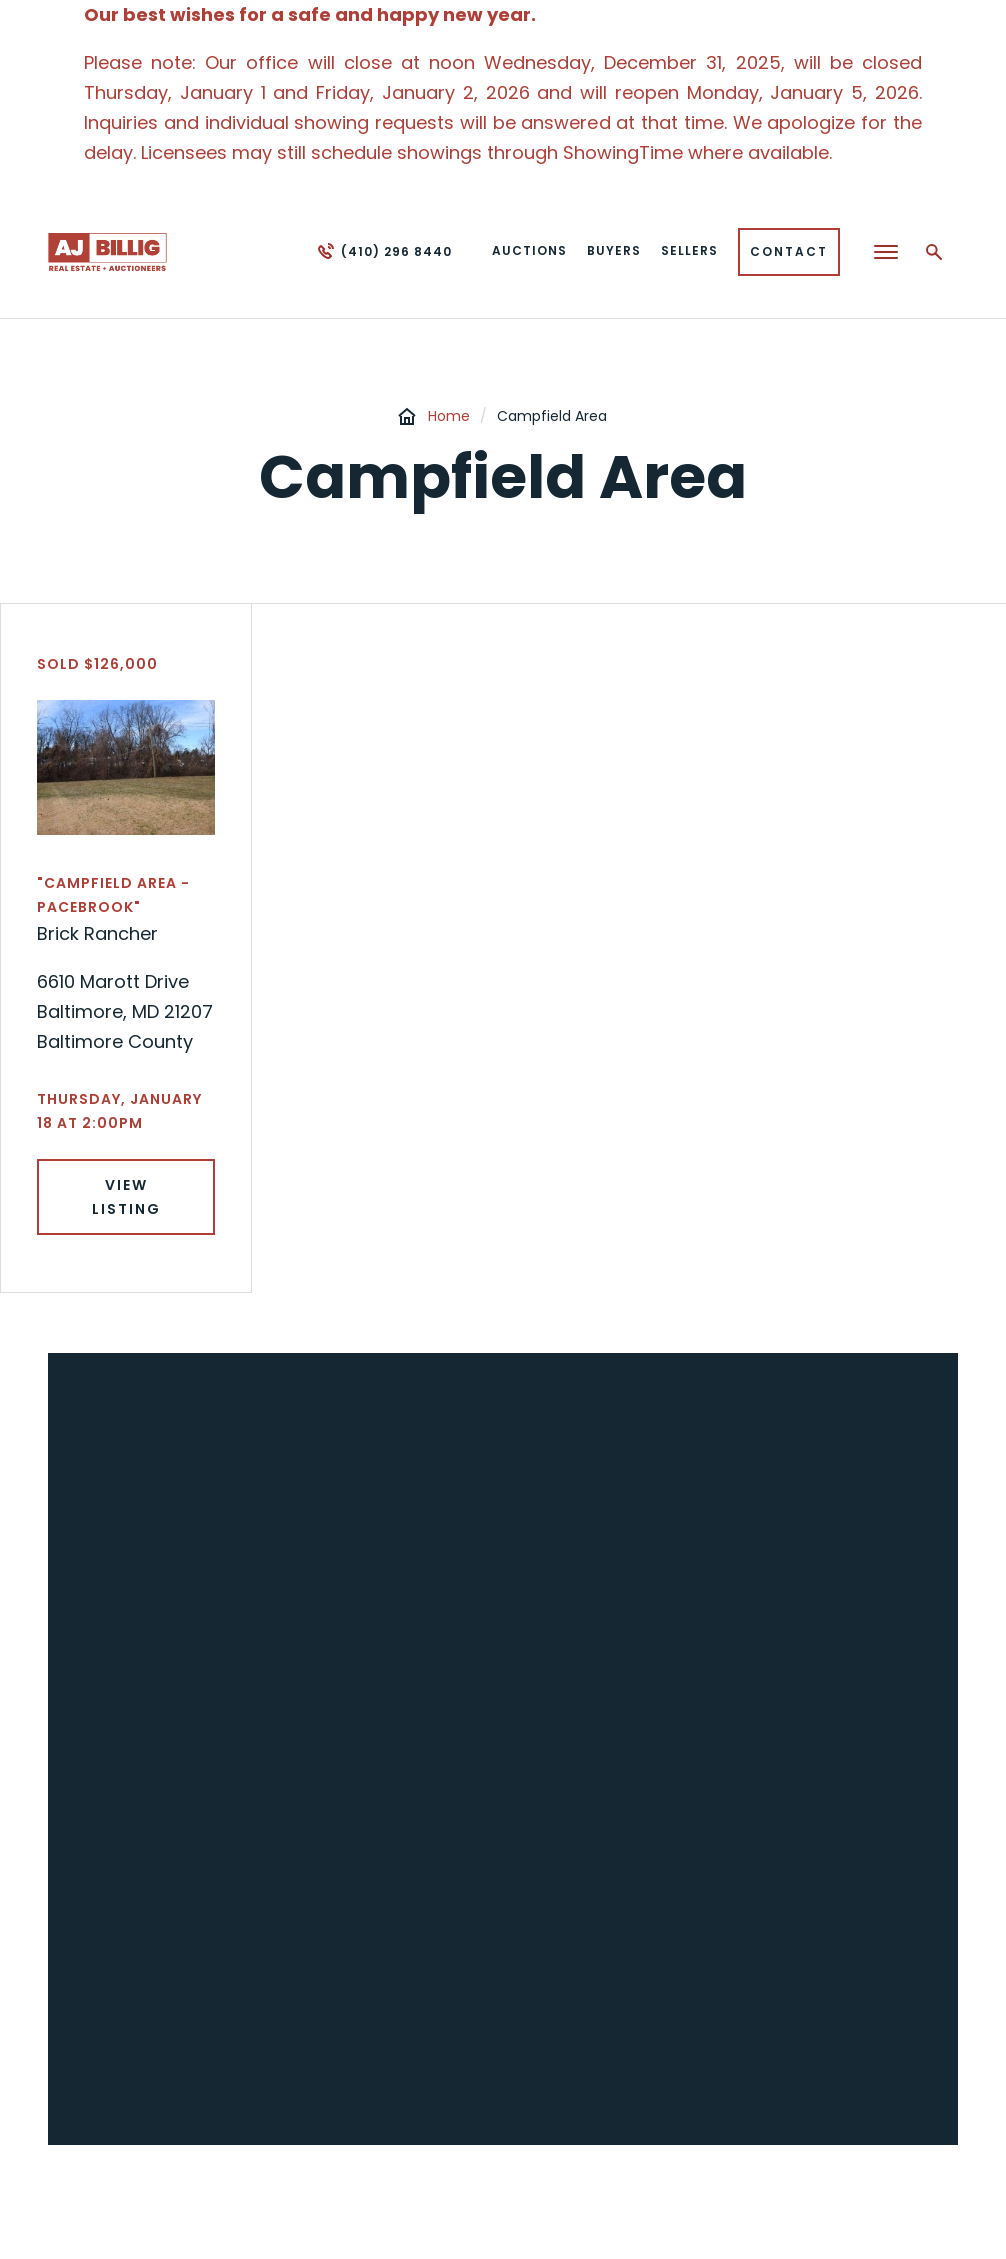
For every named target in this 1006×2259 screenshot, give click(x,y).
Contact (789, 251)
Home (449, 416)
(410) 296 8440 (396, 251)
